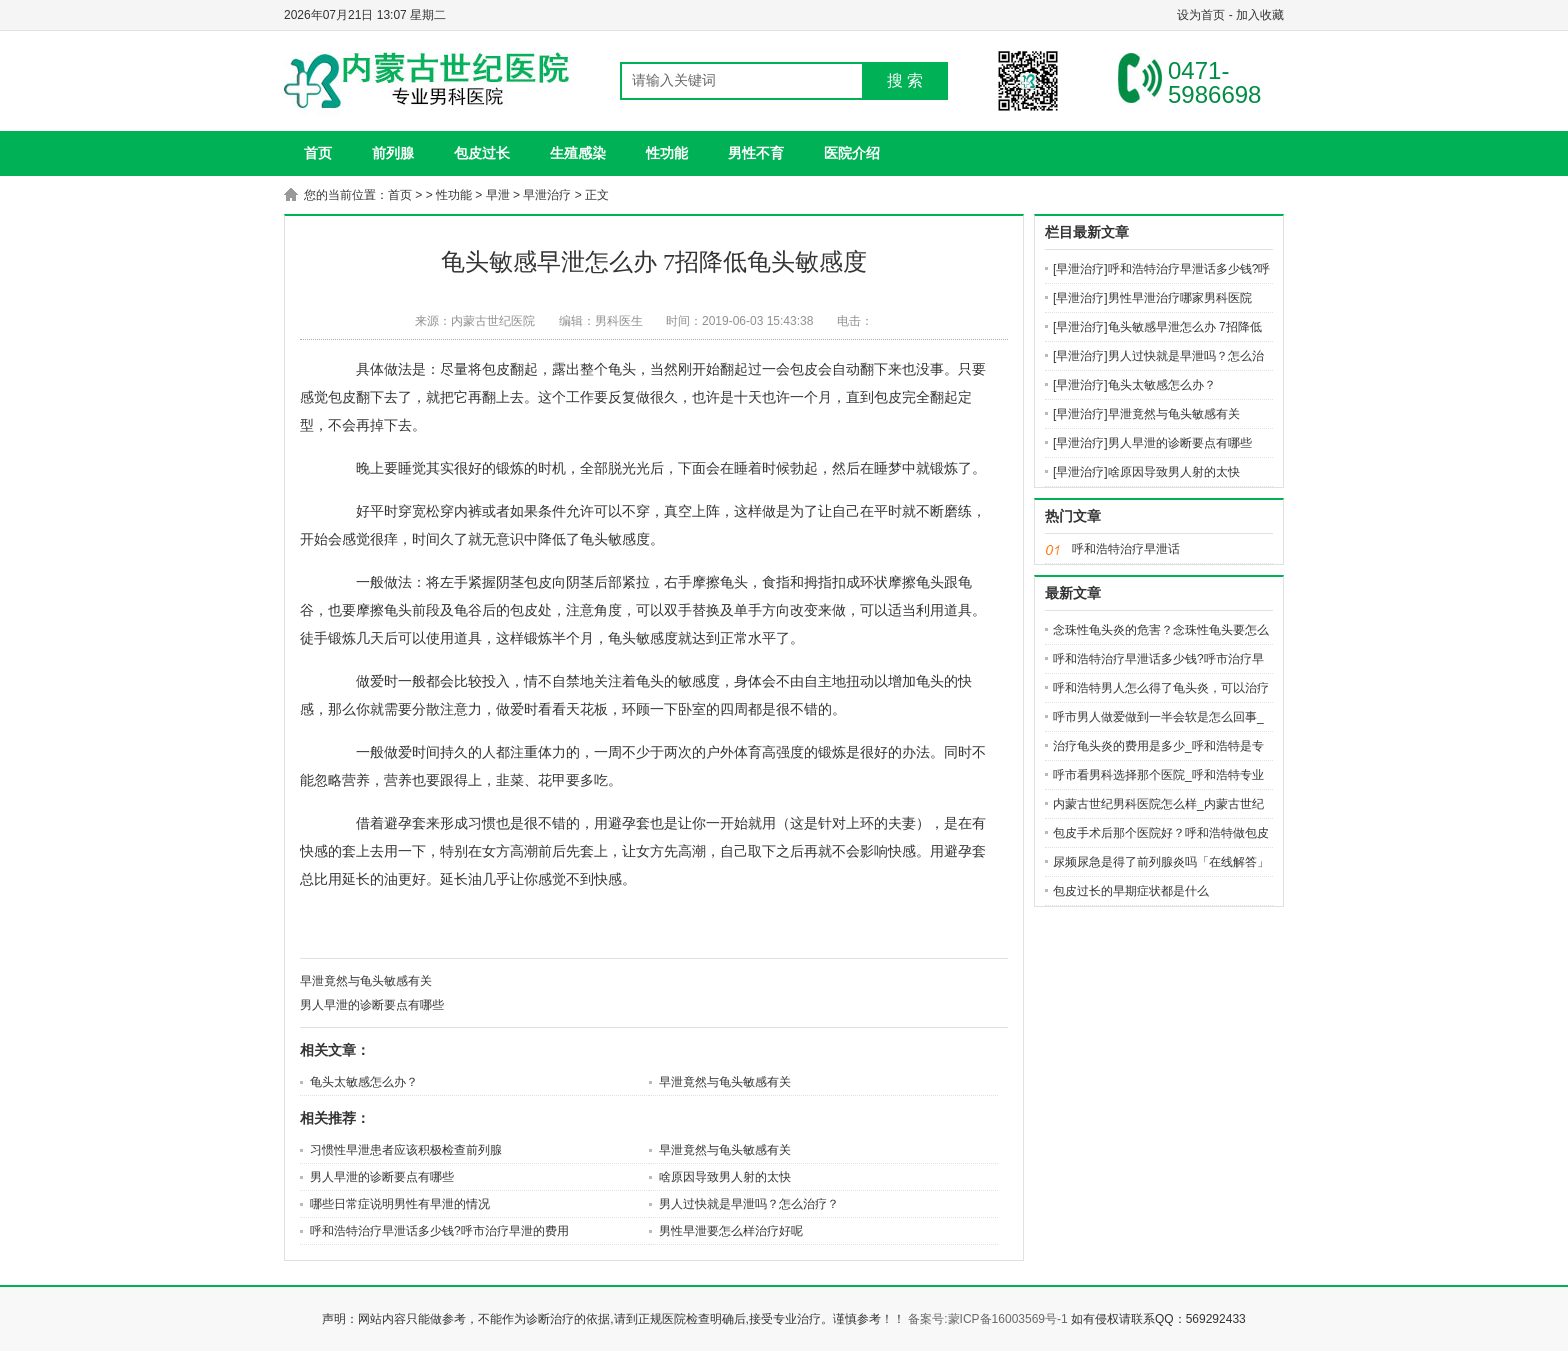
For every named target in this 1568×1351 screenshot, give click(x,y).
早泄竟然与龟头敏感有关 (366, 981)
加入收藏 (1260, 15)
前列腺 (393, 153)
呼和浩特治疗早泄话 (1126, 549)
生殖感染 (578, 153)
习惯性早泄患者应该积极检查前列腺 (406, 1150)
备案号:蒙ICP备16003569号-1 (987, 1319)
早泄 (498, 195)
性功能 (667, 153)
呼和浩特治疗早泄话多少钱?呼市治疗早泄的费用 (439, 1231)
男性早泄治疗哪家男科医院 (1180, 298)
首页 (400, 195)
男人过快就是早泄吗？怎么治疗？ (749, 1204)
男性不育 (756, 153)
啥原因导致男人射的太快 (725, 1177)
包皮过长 (482, 153)
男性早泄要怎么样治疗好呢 (731, 1231)
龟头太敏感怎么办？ (364, 1082)
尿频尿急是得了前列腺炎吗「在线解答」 (1161, 862)
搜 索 (905, 80)
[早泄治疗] (1080, 269)
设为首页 (1201, 15)
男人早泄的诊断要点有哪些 (372, 1005)
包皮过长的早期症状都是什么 (1131, 891)
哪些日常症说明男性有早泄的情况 (400, 1204)
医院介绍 (852, 153)
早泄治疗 (547, 195)
